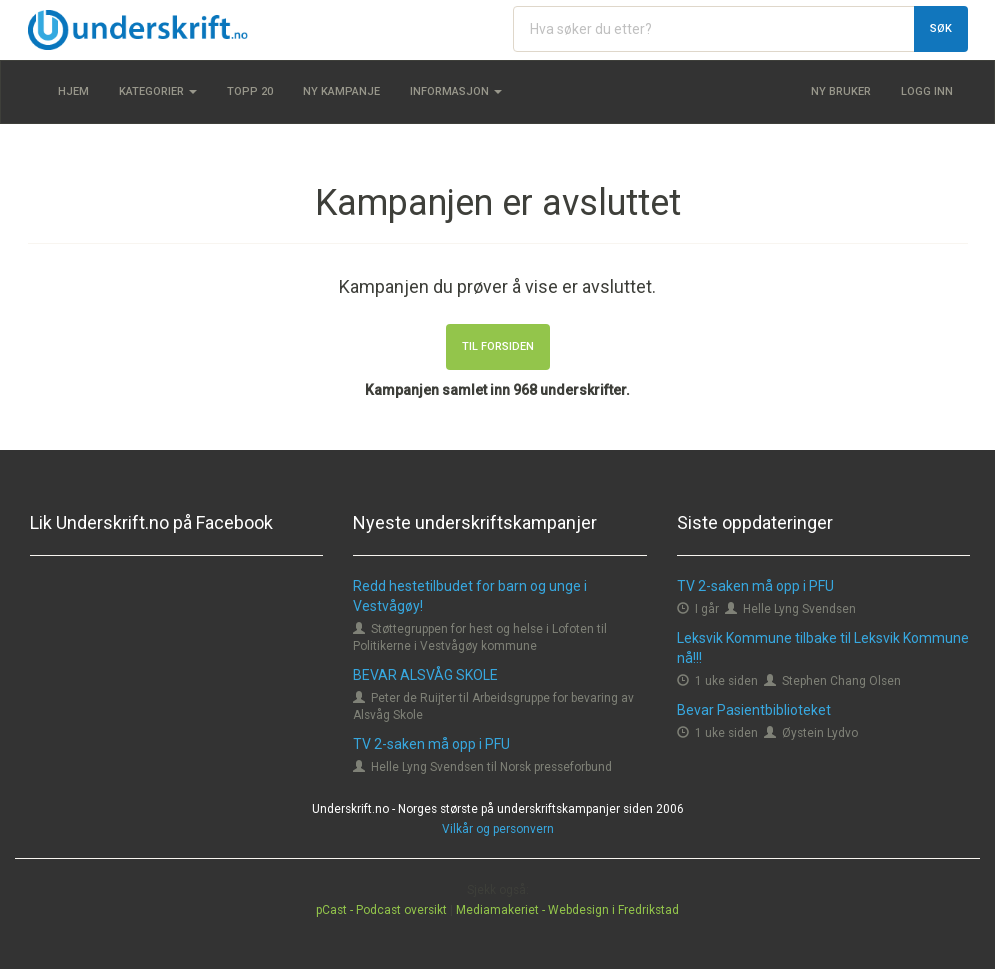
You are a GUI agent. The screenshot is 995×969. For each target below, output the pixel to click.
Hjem (73, 91)
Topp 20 (250, 91)
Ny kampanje (341, 91)
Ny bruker (841, 91)
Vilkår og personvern (498, 829)
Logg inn (927, 91)
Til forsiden (498, 346)
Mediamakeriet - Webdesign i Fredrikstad (567, 910)
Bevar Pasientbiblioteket (754, 710)
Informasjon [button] (456, 91)
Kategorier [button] (158, 91)
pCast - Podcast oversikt (381, 910)
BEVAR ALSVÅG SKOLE (425, 675)
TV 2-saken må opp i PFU (431, 744)
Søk (941, 28)
